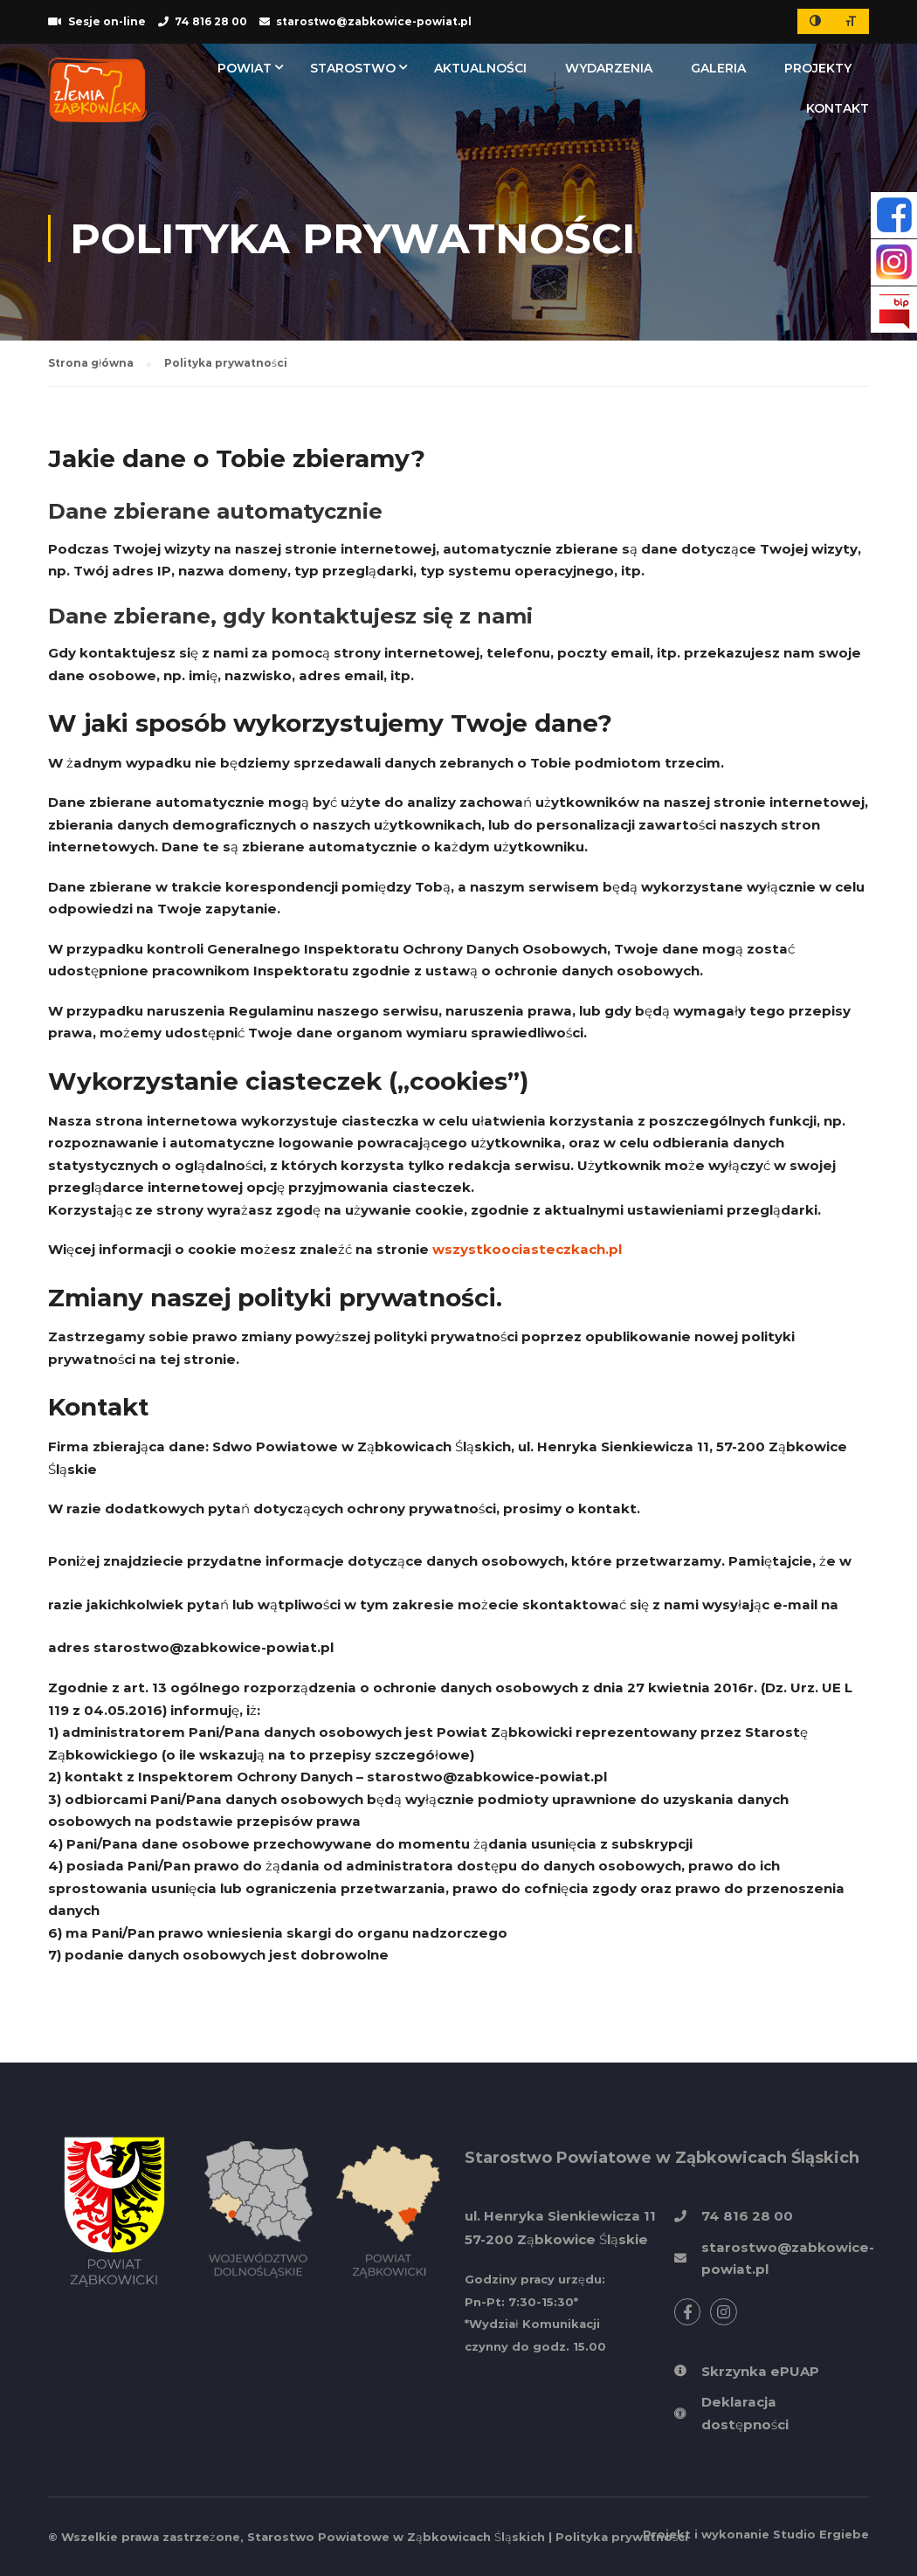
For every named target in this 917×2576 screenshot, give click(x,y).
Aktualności (480, 68)
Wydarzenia (608, 68)
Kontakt (837, 108)
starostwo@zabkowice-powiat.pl (213, 1647)
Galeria (718, 68)
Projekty (818, 68)
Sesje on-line (107, 21)
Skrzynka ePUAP (760, 2371)
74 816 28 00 (211, 21)
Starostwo (353, 68)
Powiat (244, 68)
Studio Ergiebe (821, 2534)
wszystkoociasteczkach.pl (527, 1249)
